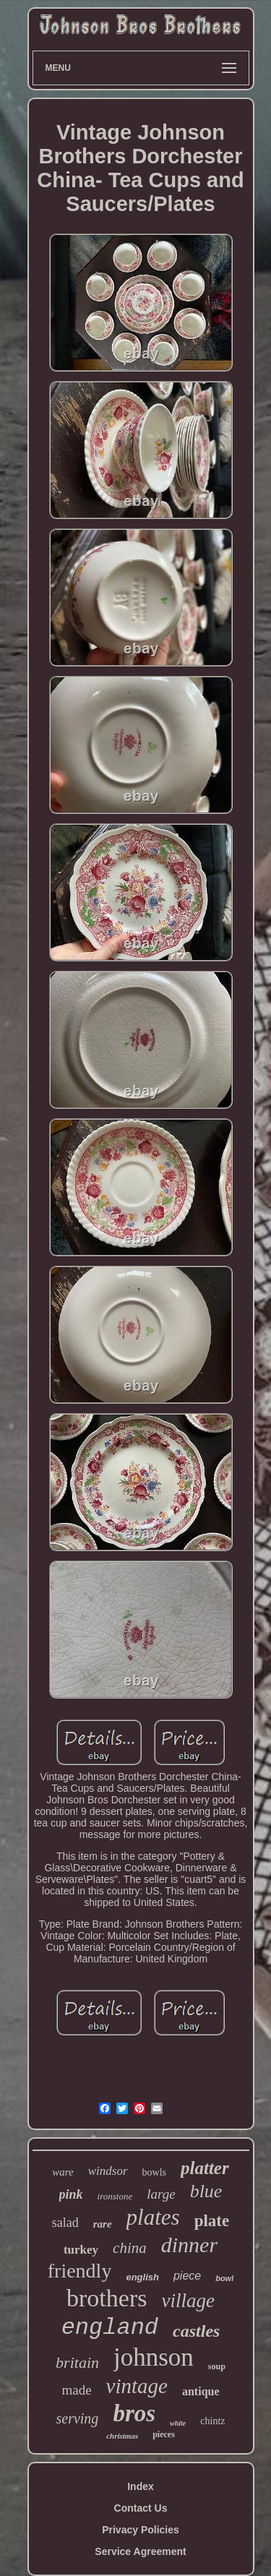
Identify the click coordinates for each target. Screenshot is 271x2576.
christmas (122, 2435)
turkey (81, 2250)
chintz (212, 2421)
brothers (106, 2298)
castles (196, 2331)
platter (205, 2168)
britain (77, 2362)
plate (212, 2221)
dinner (189, 2245)
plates (153, 2217)
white (178, 2423)
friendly (80, 2270)
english (142, 2277)
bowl (224, 2278)
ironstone (115, 2196)
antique (201, 2391)
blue (206, 2191)
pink (71, 2194)
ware (62, 2172)
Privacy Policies (140, 2530)
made (76, 2389)
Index (140, 2486)
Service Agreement (140, 2551)
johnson (153, 2357)
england (109, 2327)
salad (65, 2222)
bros (134, 2413)
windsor (108, 2171)
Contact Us (141, 2508)
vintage (137, 2385)
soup (216, 2366)
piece (187, 2276)
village (187, 2300)
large (161, 2194)
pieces (163, 2434)
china (130, 2248)
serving (77, 2418)
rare (102, 2224)
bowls (154, 2172)
